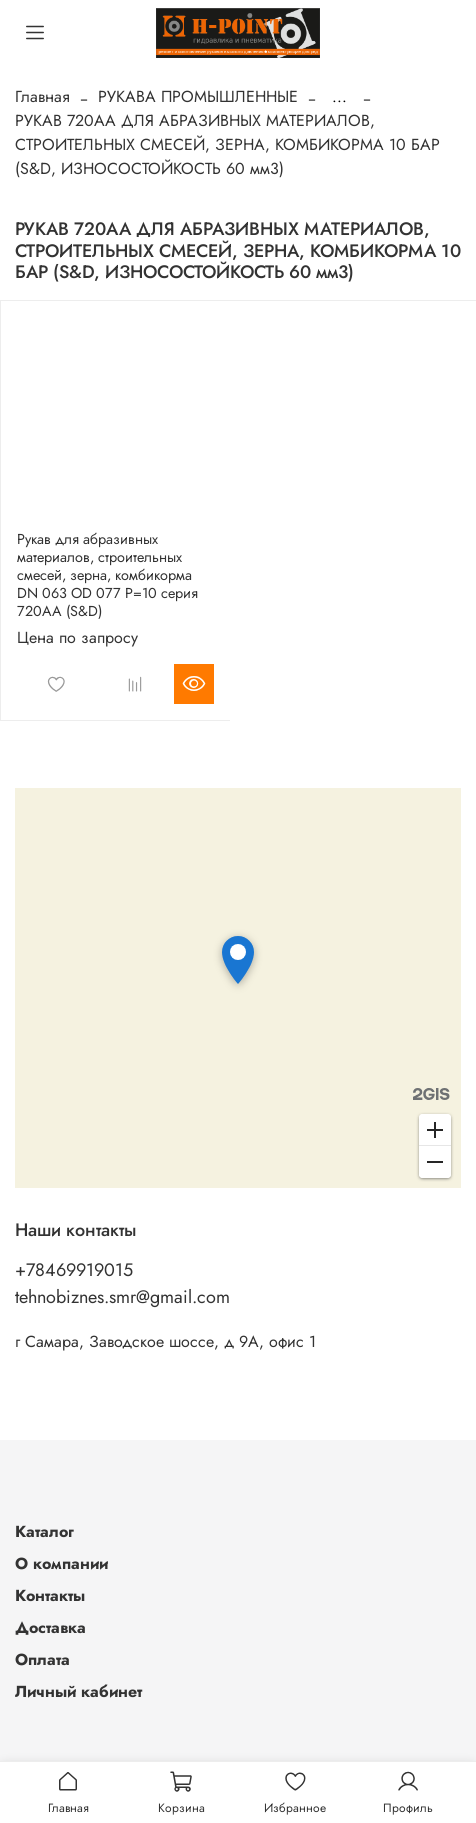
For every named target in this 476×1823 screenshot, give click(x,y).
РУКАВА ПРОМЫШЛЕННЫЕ (198, 96)
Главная (42, 96)
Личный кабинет (78, 1691)
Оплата (42, 1659)
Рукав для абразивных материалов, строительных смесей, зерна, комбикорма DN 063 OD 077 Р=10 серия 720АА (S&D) (107, 575)
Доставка (50, 1627)
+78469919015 (74, 1270)
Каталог (44, 1531)
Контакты (50, 1595)
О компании (61, 1563)
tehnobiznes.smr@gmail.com (122, 1297)
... (339, 97)
